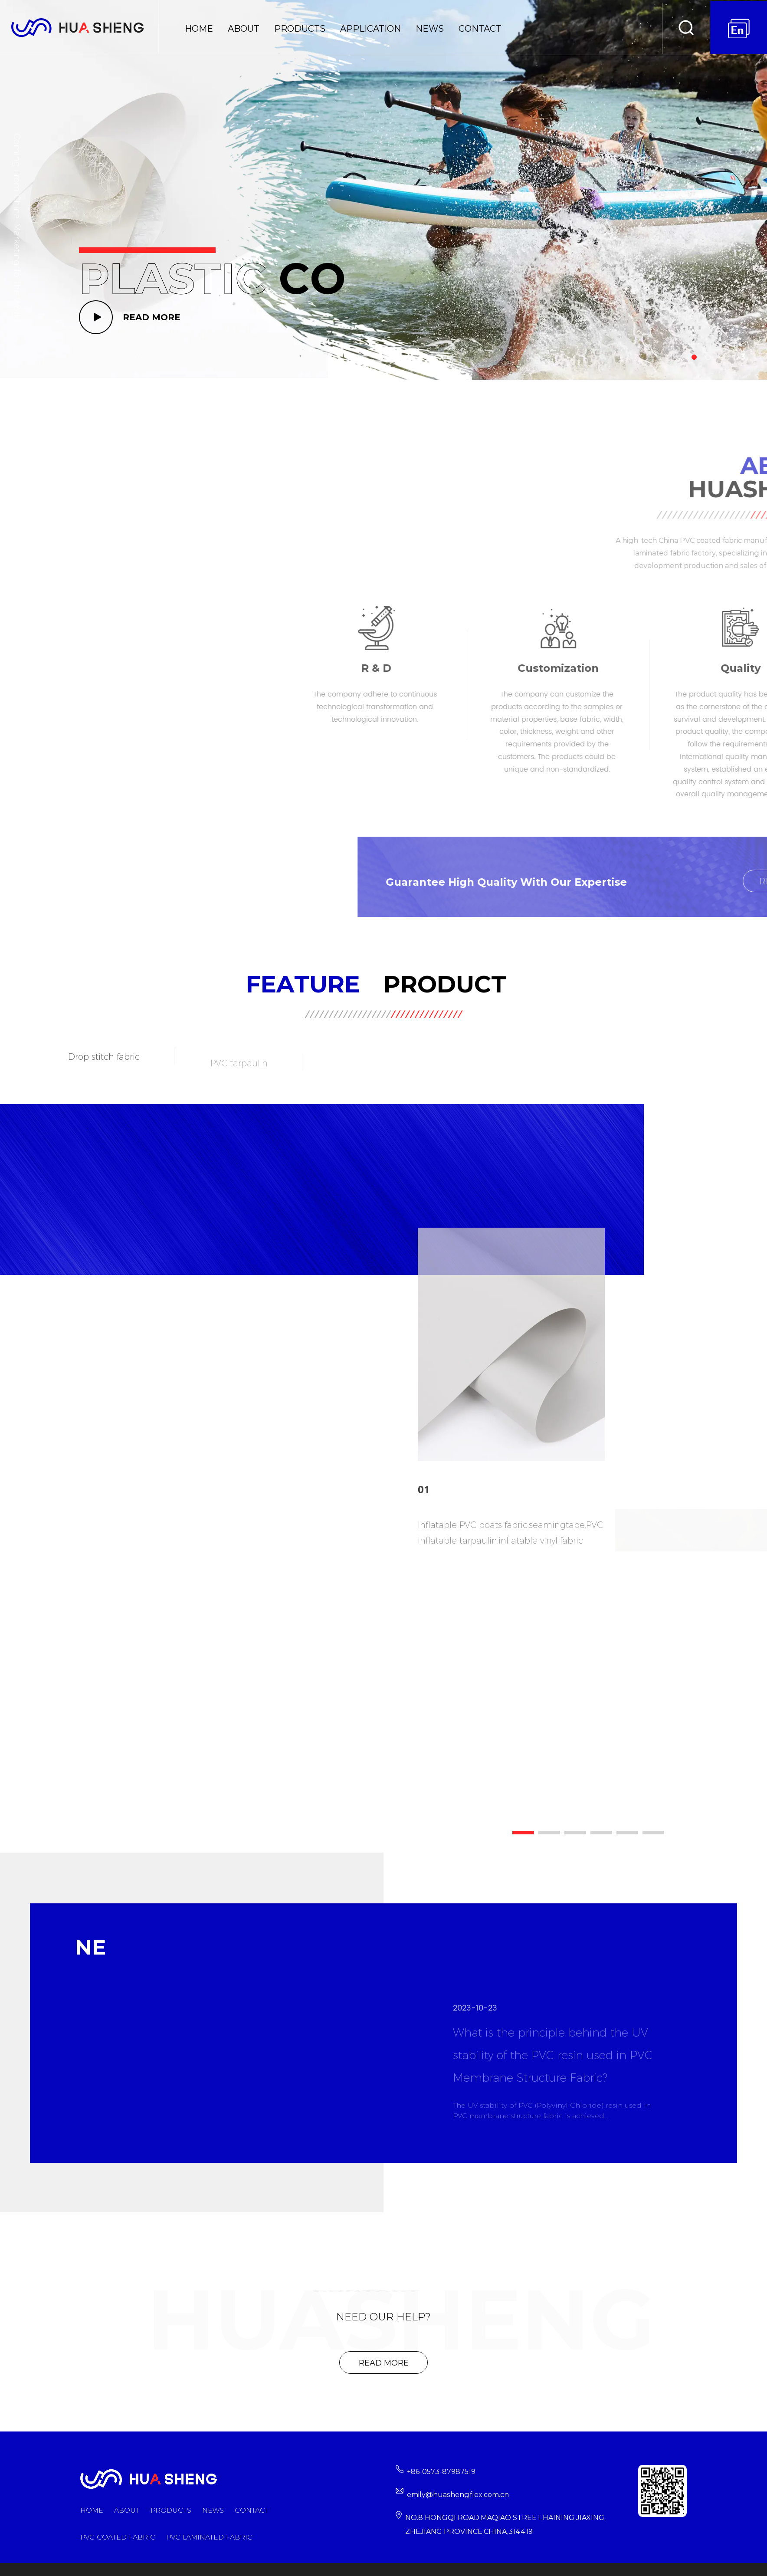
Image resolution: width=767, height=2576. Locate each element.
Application (370, 28)
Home (199, 28)
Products (299, 28)
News (430, 28)
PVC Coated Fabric (117, 2537)
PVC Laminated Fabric (209, 2537)
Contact (480, 28)
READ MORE (151, 317)
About (243, 28)
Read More (384, 2363)
